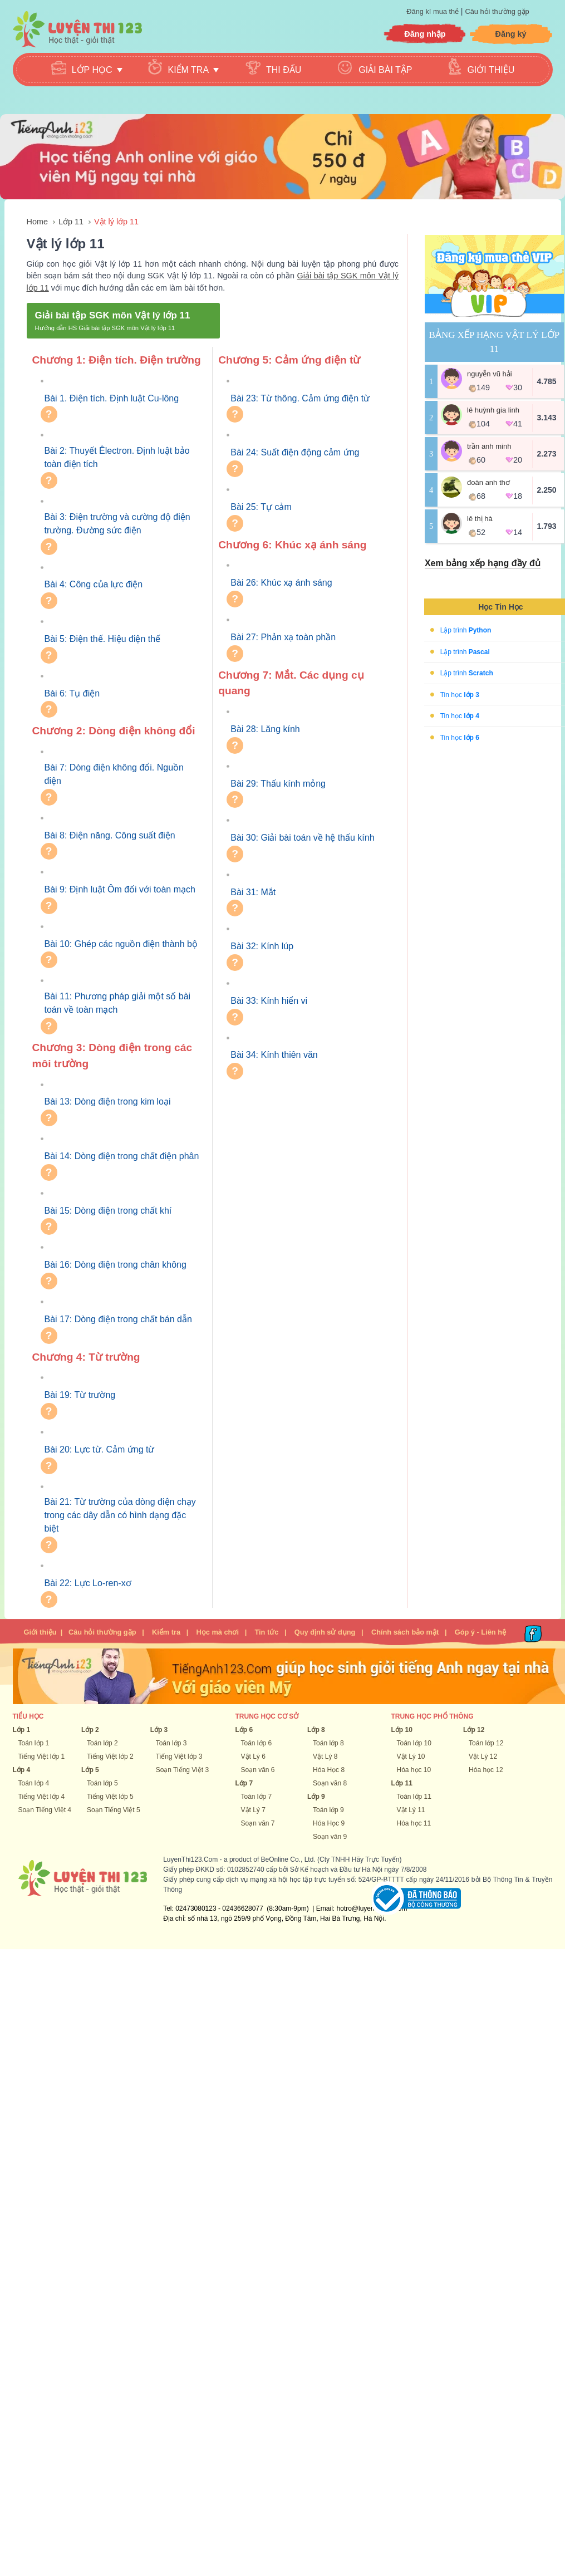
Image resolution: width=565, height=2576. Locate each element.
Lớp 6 (244, 1730)
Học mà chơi (217, 1632)
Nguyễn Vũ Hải (489, 374)
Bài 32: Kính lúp (261, 946)
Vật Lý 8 (325, 1756)
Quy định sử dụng (325, 1632)
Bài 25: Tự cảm (261, 507)
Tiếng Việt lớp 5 (110, 1796)
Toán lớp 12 (486, 1743)
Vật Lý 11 (411, 1810)
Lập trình (466, 630)
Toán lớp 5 (102, 1783)
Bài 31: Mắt (253, 892)
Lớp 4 (22, 1770)
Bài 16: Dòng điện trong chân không (115, 1264)
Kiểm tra (166, 1632)
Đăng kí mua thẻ (433, 11)
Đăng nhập (424, 34)
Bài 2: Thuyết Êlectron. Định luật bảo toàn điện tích (117, 457)
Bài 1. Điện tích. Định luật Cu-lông (112, 398)
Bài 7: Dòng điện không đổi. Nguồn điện (114, 774)
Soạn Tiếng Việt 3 (182, 1770)
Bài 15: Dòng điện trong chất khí (108, 1210)
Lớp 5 (90, 1770)
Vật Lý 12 (483, 1756)
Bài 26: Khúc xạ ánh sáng (281, 582)
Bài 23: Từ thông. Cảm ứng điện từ (300, 398)
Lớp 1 (22, 1730)
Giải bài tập (385, 70)
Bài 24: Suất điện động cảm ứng (294, 452)
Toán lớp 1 (34, 1743)
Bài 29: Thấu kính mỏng (278, 783)
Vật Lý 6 (253, 1756)
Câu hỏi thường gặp (497, 11)
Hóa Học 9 (329, 1823)
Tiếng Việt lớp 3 (179, 1756)
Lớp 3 (159, 1730)
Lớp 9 (316, 1796)
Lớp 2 (90, 1730)
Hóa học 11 (414, 1823)
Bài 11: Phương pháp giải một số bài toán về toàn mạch (118, 1003)
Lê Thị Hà (480, 518)
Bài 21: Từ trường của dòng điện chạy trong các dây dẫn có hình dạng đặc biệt (120, 1515)
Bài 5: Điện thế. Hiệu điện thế (103, 639)
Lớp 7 (244, 1783)
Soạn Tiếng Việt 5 (113, 1810)
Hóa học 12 (486, 1770)
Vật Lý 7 (253, 1810)
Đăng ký (511, 34)
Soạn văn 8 (330, 1783)
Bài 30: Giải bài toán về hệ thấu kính (302, 837)
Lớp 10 (401, 1730)
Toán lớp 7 (256, 1796)
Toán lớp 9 (328, 1810)
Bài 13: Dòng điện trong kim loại (108, 1101)
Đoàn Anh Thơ (488, 482)
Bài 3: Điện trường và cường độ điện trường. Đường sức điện (117, 523)
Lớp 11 (70, 221)
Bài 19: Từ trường (80, 1395)
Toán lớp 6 (256, 1743)
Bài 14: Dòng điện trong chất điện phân (122, 1156)
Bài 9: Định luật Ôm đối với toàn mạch (120, 889)
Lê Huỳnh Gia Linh (493, 410)
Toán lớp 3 (171, 1743)
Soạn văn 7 (258, 1823)
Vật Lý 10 (411, 1756)
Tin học (459, 694)
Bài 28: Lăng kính (265, 729)
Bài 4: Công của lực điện (94, 584)
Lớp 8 (316, 1730)
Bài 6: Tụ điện (72, 693)
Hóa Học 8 (329, 1770)
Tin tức (266, 1632)
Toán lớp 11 (414, 1796)
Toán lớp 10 (414, 1743)
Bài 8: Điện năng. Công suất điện (110, 835)
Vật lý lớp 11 (116, 221)
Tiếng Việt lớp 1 (41, 1756)
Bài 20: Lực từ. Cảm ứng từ (100, 1449)
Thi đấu (283, 70)
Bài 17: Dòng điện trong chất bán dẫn (118, 1319)
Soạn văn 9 (330, 1837)
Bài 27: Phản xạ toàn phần (283, 637)
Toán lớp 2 (102, 1743)
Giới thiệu (490, 70)
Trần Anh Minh (489, 446)
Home (37, 221)
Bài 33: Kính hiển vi (268, 1000)
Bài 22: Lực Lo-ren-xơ (88, 1583)
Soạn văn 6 (258, 1770)
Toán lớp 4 (34, 1783)
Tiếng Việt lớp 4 (41, 1796)
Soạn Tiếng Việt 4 (45, 1810)
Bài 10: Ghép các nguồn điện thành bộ (121, 944)
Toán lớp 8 (328, 1743)
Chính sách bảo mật (405, 1632)
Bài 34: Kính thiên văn (274, 1054)
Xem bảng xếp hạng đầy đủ (483, 563)
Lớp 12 (473, 1730)
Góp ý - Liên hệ (480, 1632)
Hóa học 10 (414, 1770)
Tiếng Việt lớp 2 (110, 1756)
